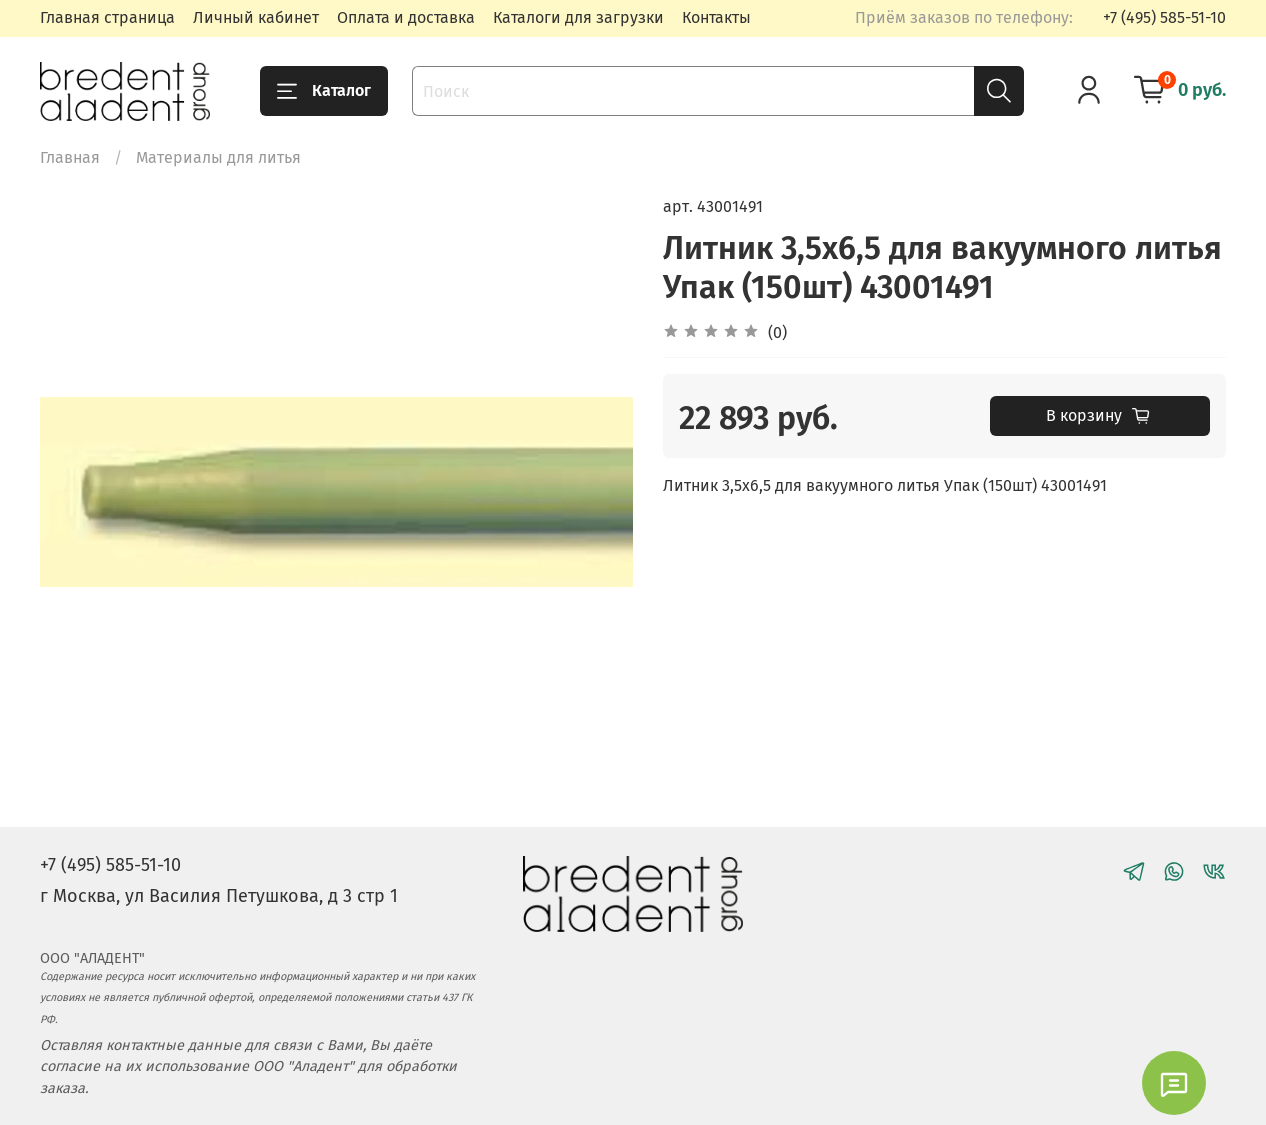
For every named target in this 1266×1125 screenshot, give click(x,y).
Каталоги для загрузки (578, 17)
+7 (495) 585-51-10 (1164, 17)
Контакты (716, 17)
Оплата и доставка (406, 17)
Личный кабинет (256, 17)
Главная (70, 157)
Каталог (324, 91)
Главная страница (107, 17)
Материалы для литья (218, 157)
